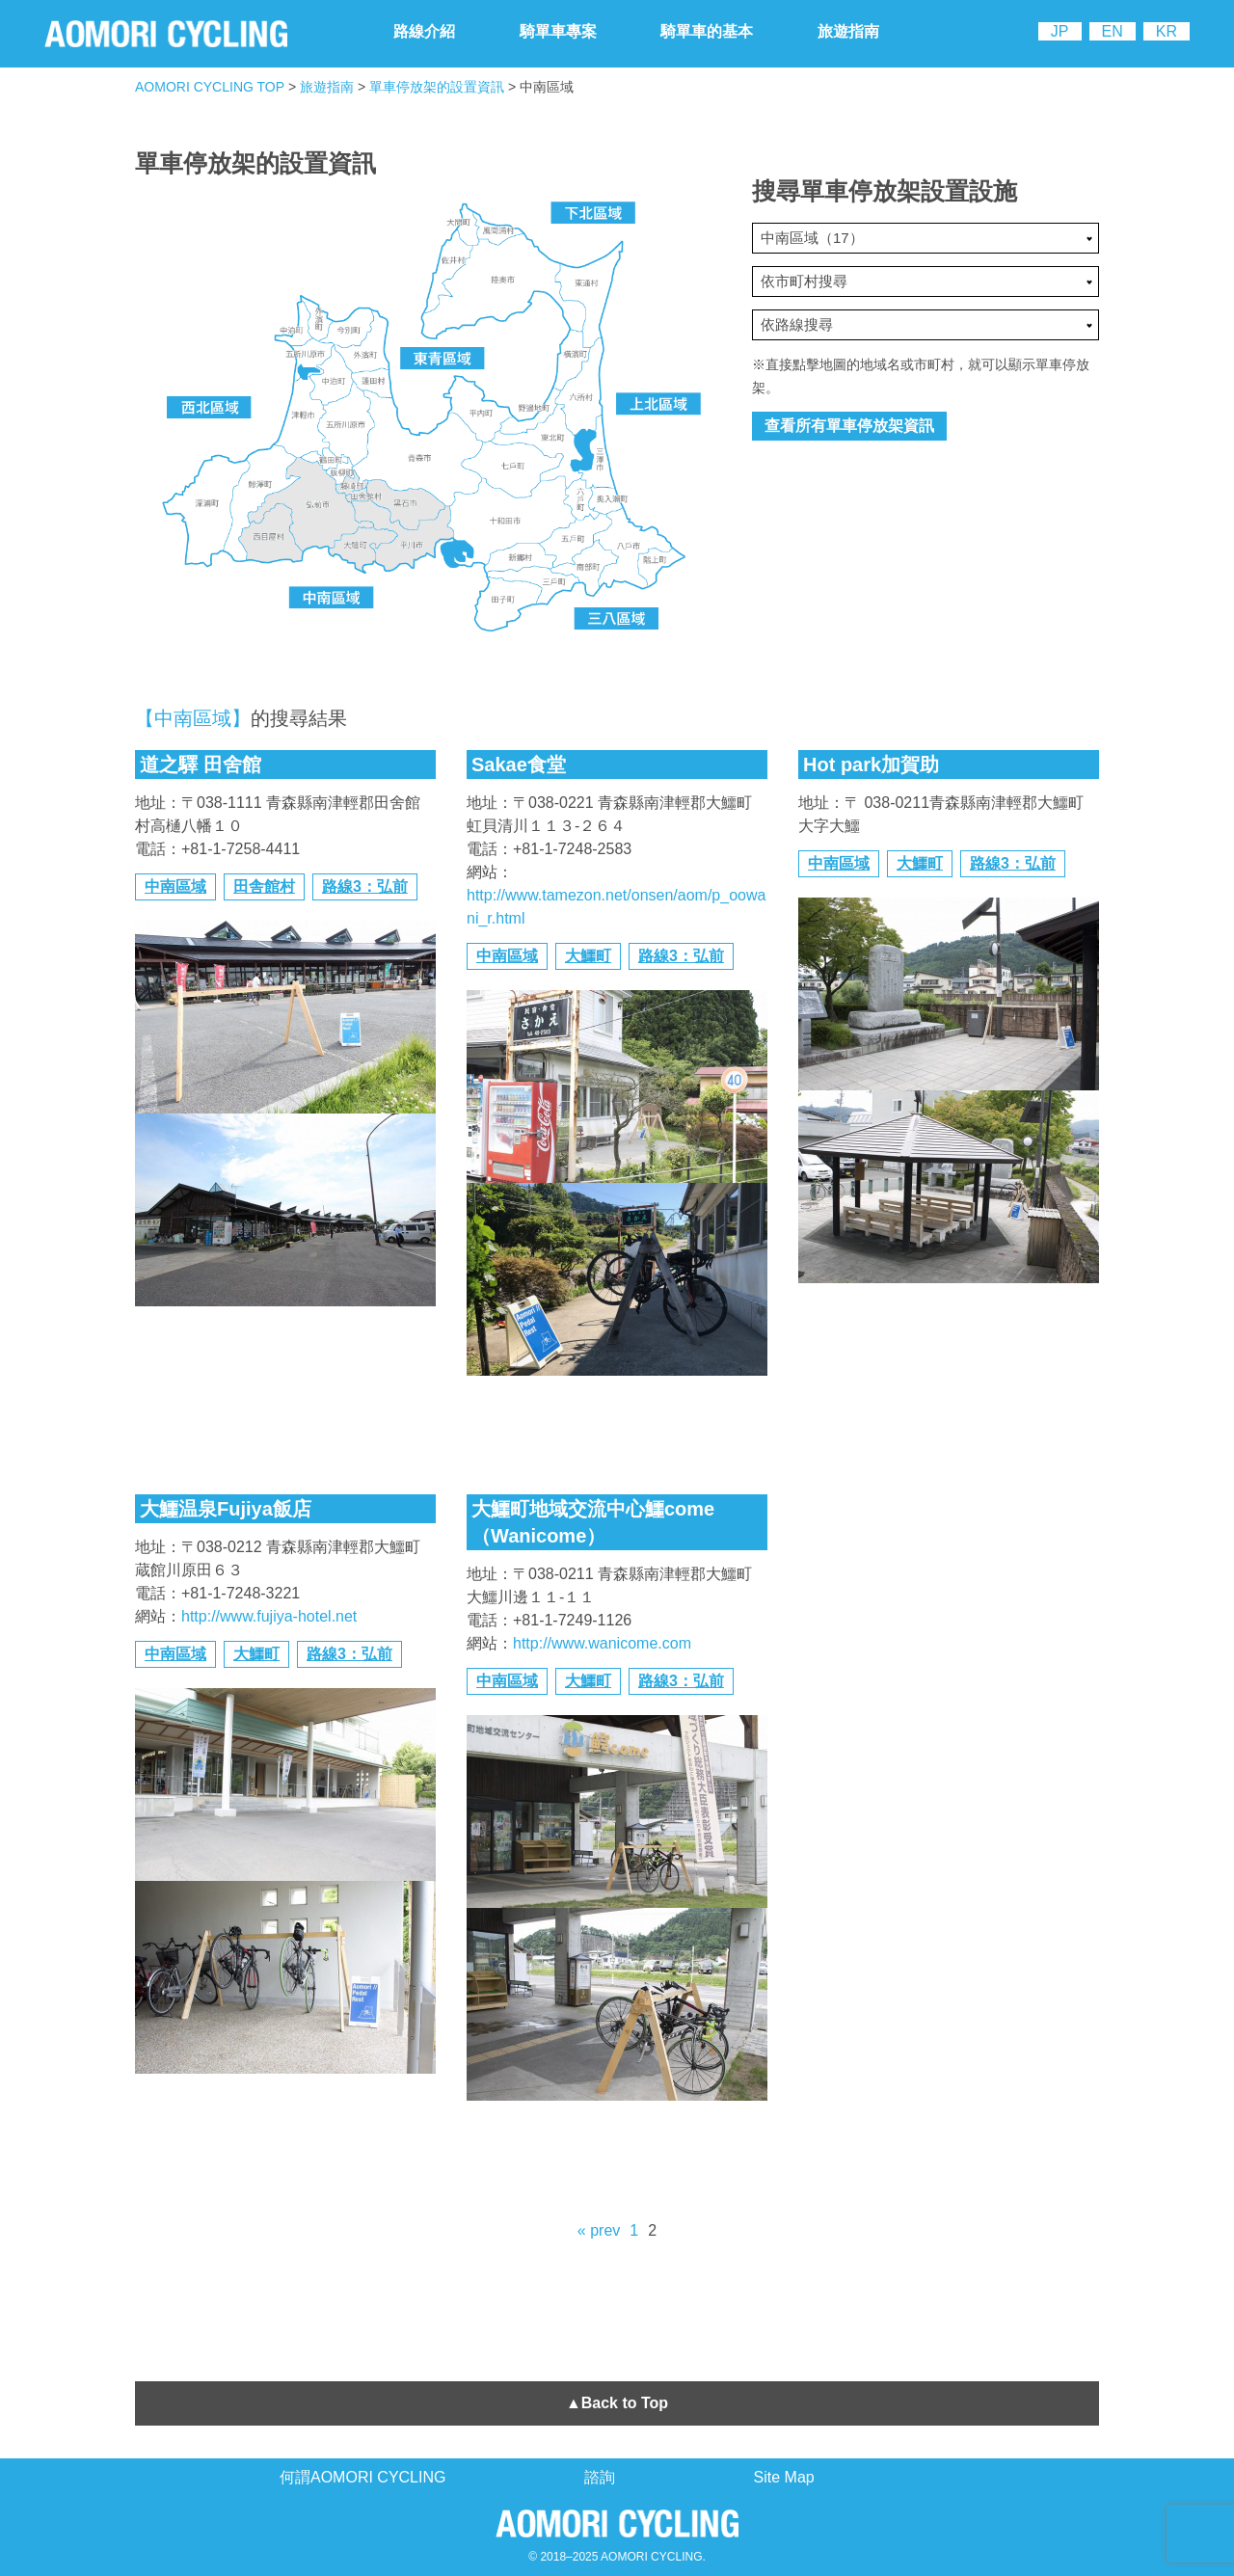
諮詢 (599, 2477)
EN (1112, 31)
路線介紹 (424, 31)
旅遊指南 (848, 31)
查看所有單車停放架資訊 (849, 425)
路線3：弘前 (365, 886)
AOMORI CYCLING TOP (209, 86)
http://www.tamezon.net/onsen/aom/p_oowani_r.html (616, 906)
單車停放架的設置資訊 (436, 86)
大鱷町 (588, 956)
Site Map (784, 2477)
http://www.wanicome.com (602, 1643)
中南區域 (175, 886)
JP (1060, 31)
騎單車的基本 (706, 31)
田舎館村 (264, 886)
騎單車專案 (558, 31)
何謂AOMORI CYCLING (362, 2477)
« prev (598, 2230)
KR (1166, 31)
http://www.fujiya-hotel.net (269, 1616)
